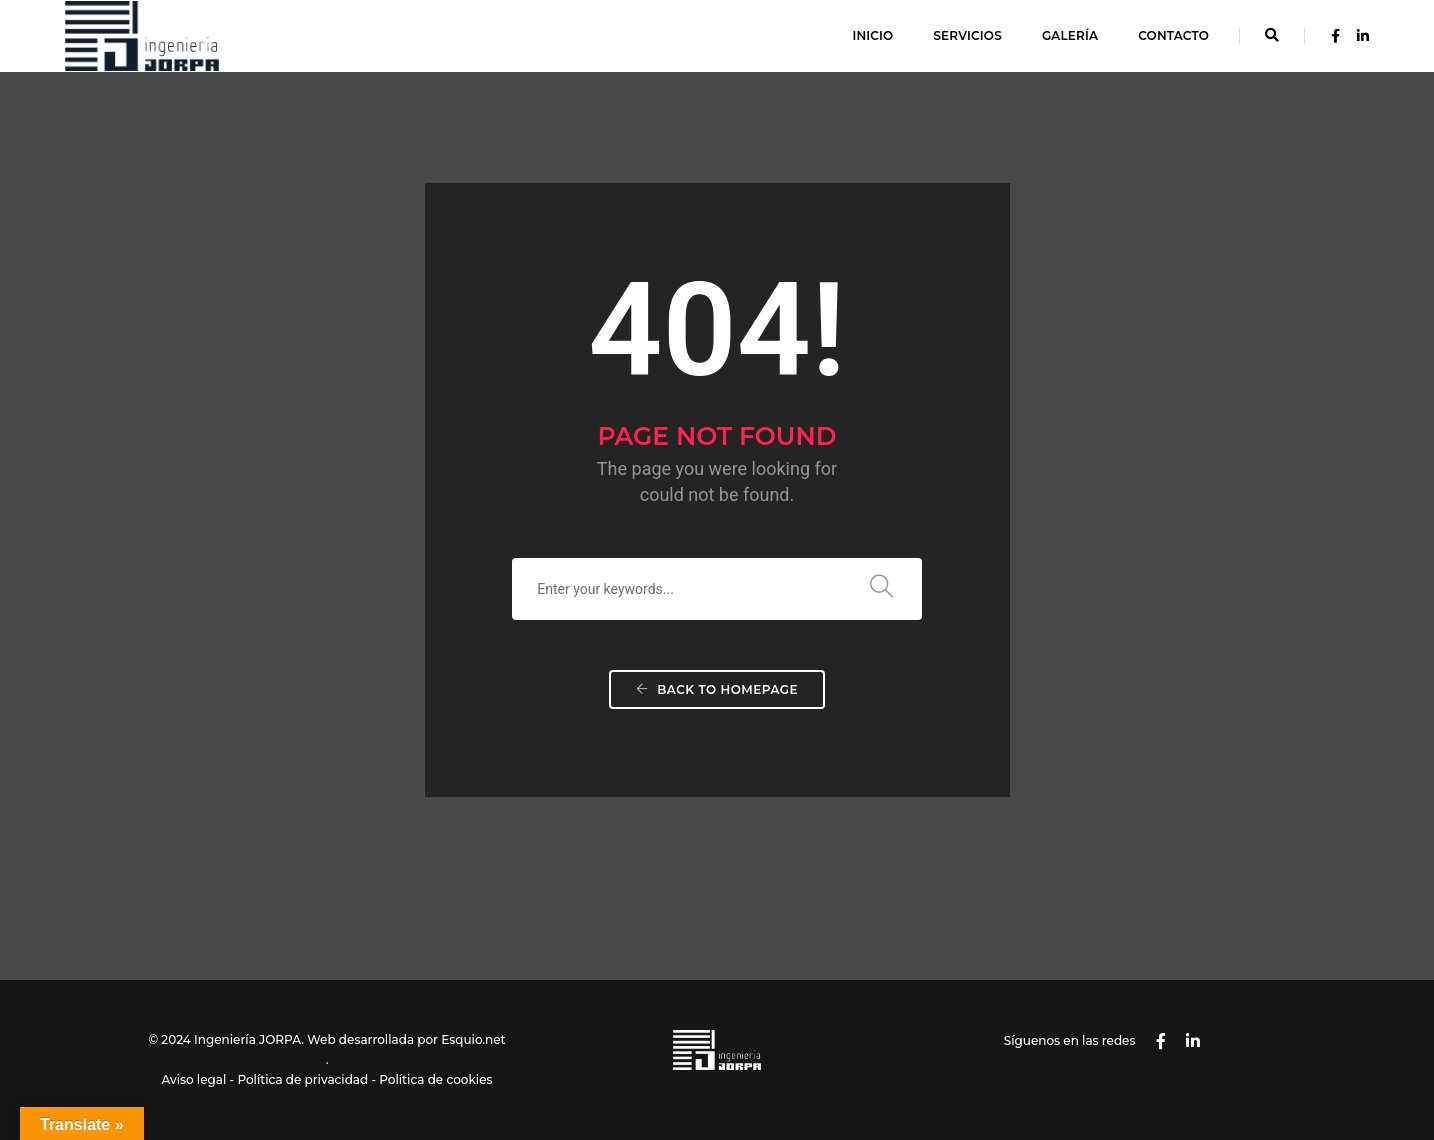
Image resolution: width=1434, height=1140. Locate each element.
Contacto (1173, 35)
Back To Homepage (717, 689)
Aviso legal (193, 1079)
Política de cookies (435, 1079)
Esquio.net (473, 1039)
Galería (1070, 35)
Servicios (967, 35)
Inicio (872, 35)
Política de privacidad (302, 1079)
